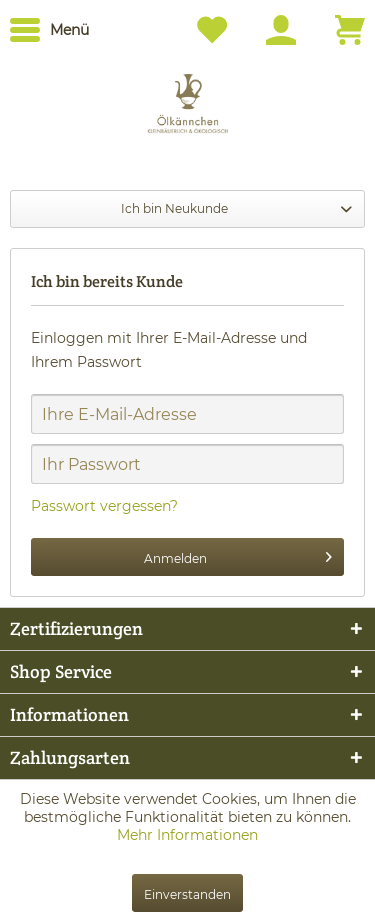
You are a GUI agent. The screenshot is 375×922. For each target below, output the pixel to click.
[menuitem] (49, 30)
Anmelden (238, 553)
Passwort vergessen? (104, 506)
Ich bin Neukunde (174, 208)
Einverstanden (187, 894)
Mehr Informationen (187, 835)
